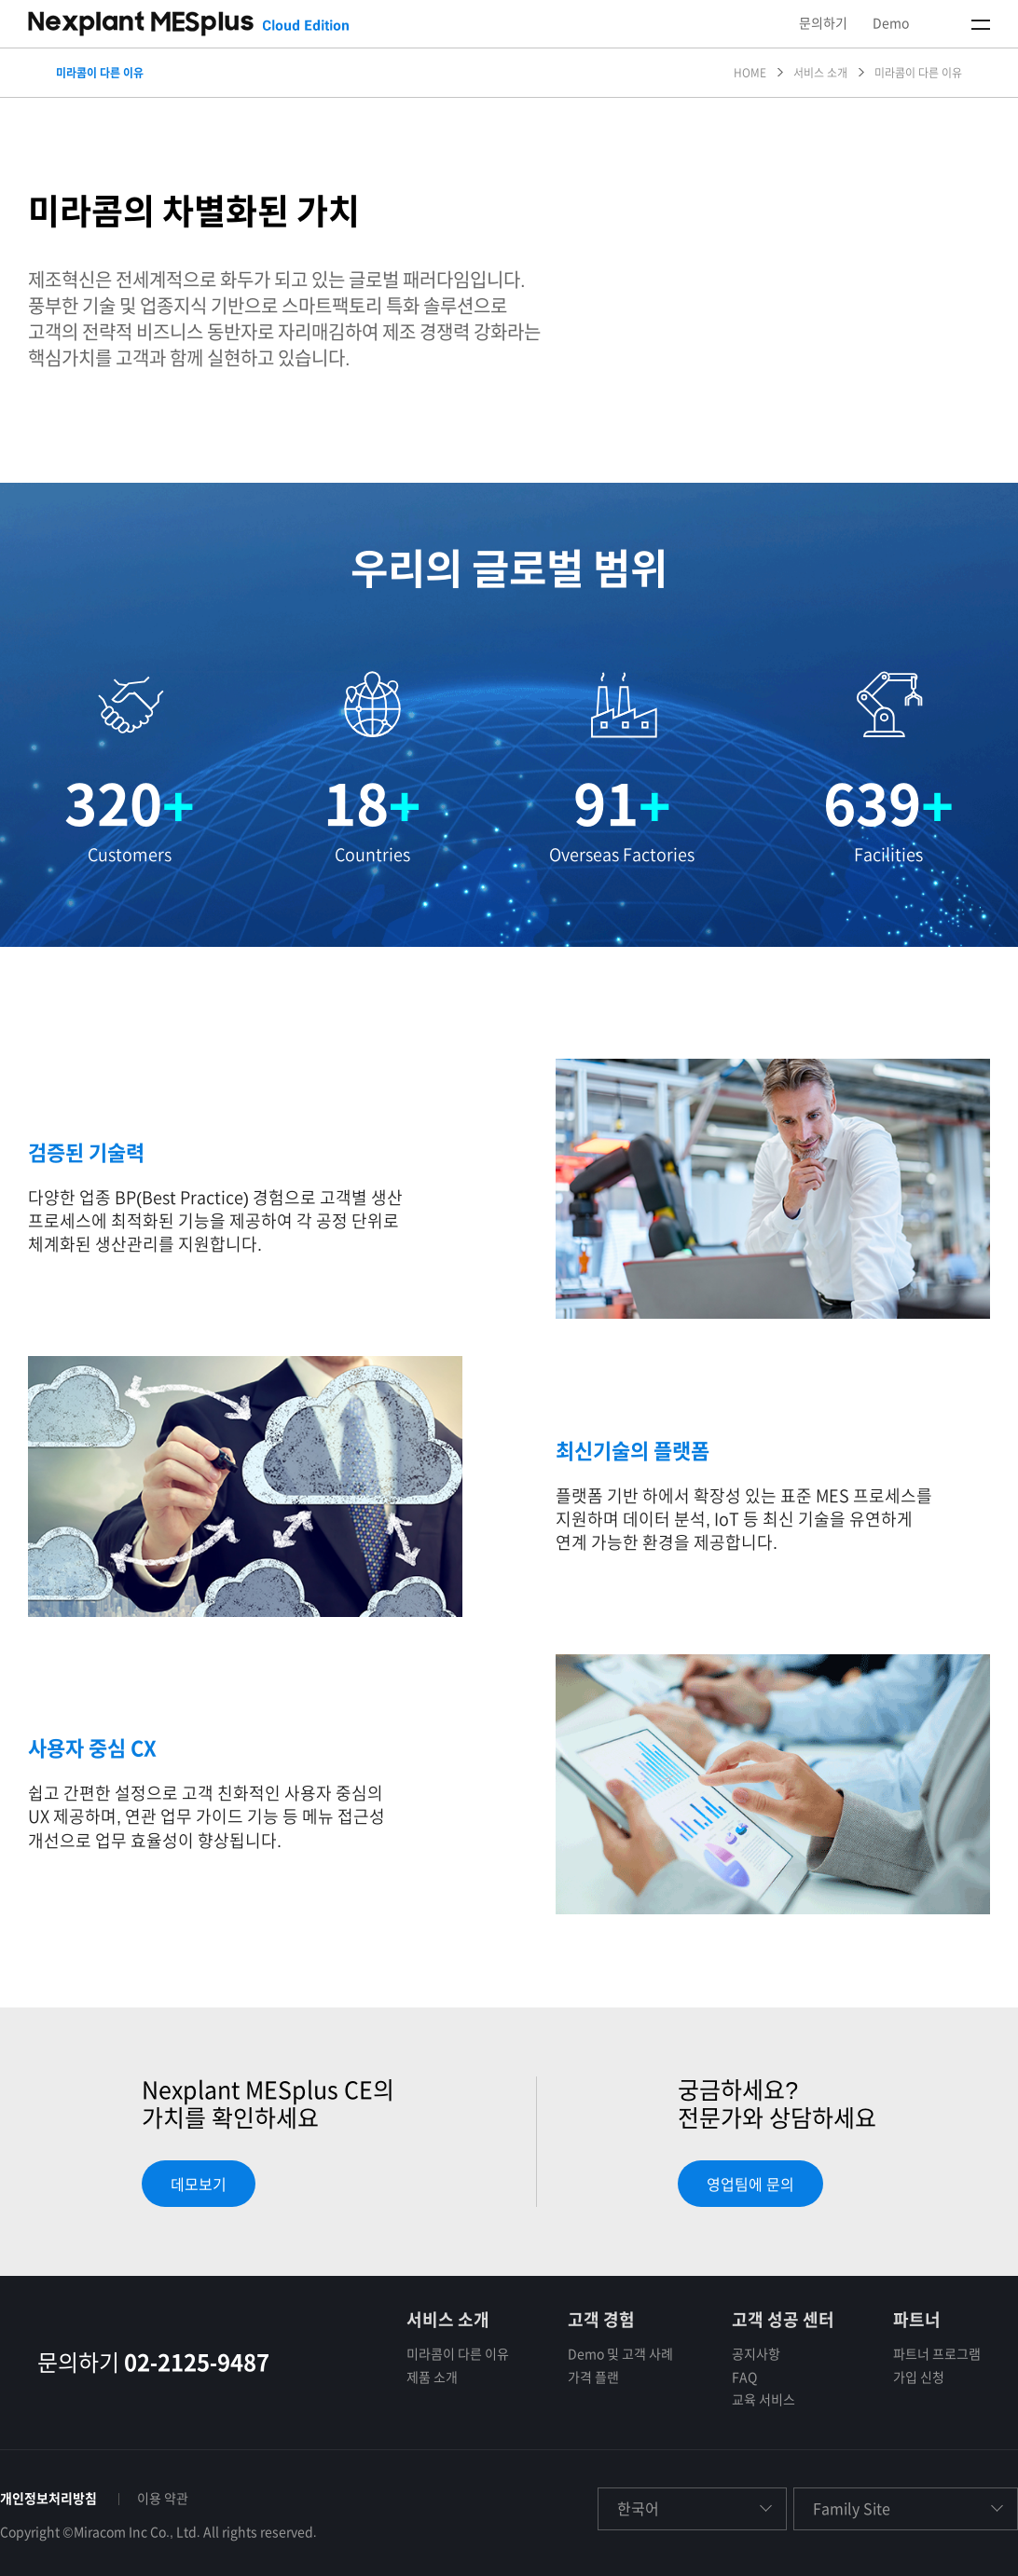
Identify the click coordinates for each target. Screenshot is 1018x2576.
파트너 (917, 2319)
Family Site (851, 2508)
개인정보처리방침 (48, 2498)
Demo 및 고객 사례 (620, 2354)
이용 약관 (162, 2498)
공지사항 (756, 2354)
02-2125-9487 (196, 2362)
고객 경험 (601, 2319)
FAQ (744, 2377)
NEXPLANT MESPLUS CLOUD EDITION (188, 23)
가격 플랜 (593, 2377)
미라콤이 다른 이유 (457, 2354)
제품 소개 (432, 2377)
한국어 (638, 2508)
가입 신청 (918, 2377)
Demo (891, 23)
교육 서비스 (763, 2399)
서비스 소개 (447, 2319)
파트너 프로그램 (937, 2354)
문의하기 (823, 23)
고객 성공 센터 (783, 2319)
